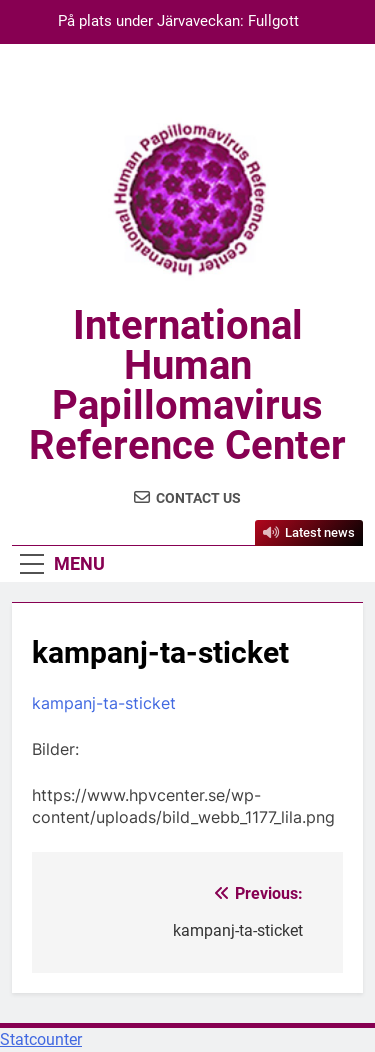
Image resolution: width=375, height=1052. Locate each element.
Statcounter (41, 1039)
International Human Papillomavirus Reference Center (187, 385)
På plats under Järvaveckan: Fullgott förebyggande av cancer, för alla (178, 22)
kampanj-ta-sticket (104, 703)
